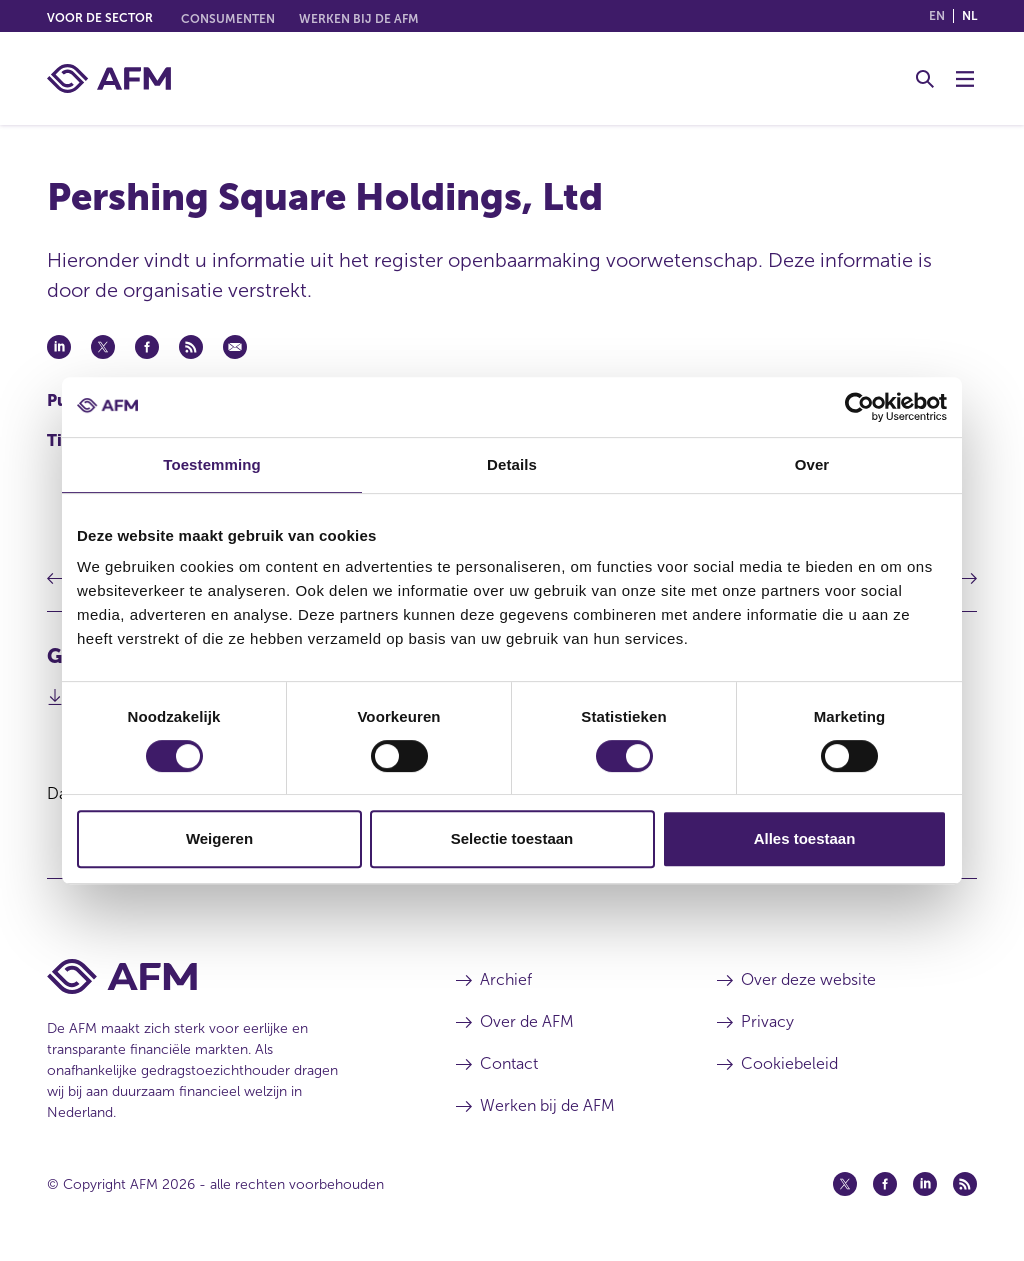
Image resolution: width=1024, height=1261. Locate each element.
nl (969, 16)
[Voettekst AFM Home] (221, 976)
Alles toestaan (805, 838)
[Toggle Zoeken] (925, 79)
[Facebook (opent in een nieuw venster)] (885, 1184)
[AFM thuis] (109, 78)
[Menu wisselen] (965, 79)
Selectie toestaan (512, 838)
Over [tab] (812, 464)
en (937, 16)
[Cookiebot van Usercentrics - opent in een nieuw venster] (859, 407)
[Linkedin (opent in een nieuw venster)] (925, 1184)
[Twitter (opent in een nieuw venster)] (845, 1184)
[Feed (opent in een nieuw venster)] (965, 1184)
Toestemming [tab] (212, 464)
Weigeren (219, 838)
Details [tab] (512, 464)
